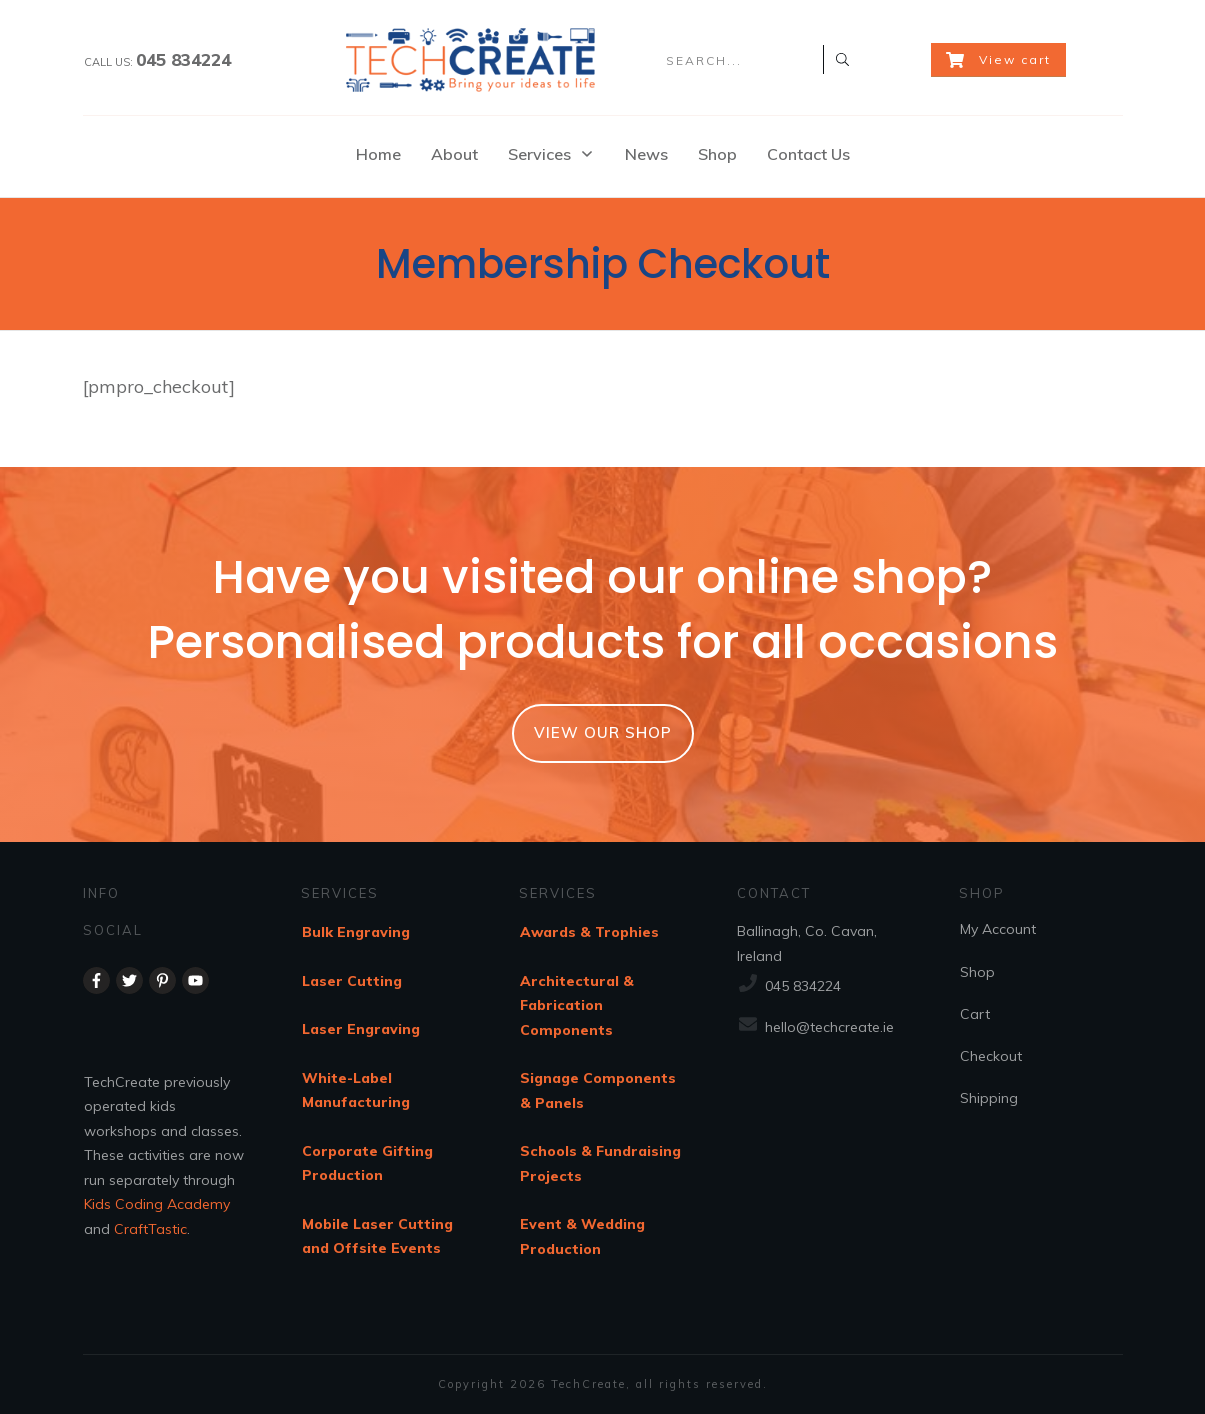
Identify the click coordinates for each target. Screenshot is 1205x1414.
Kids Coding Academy (157, 1204)
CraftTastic (150, 1229)
